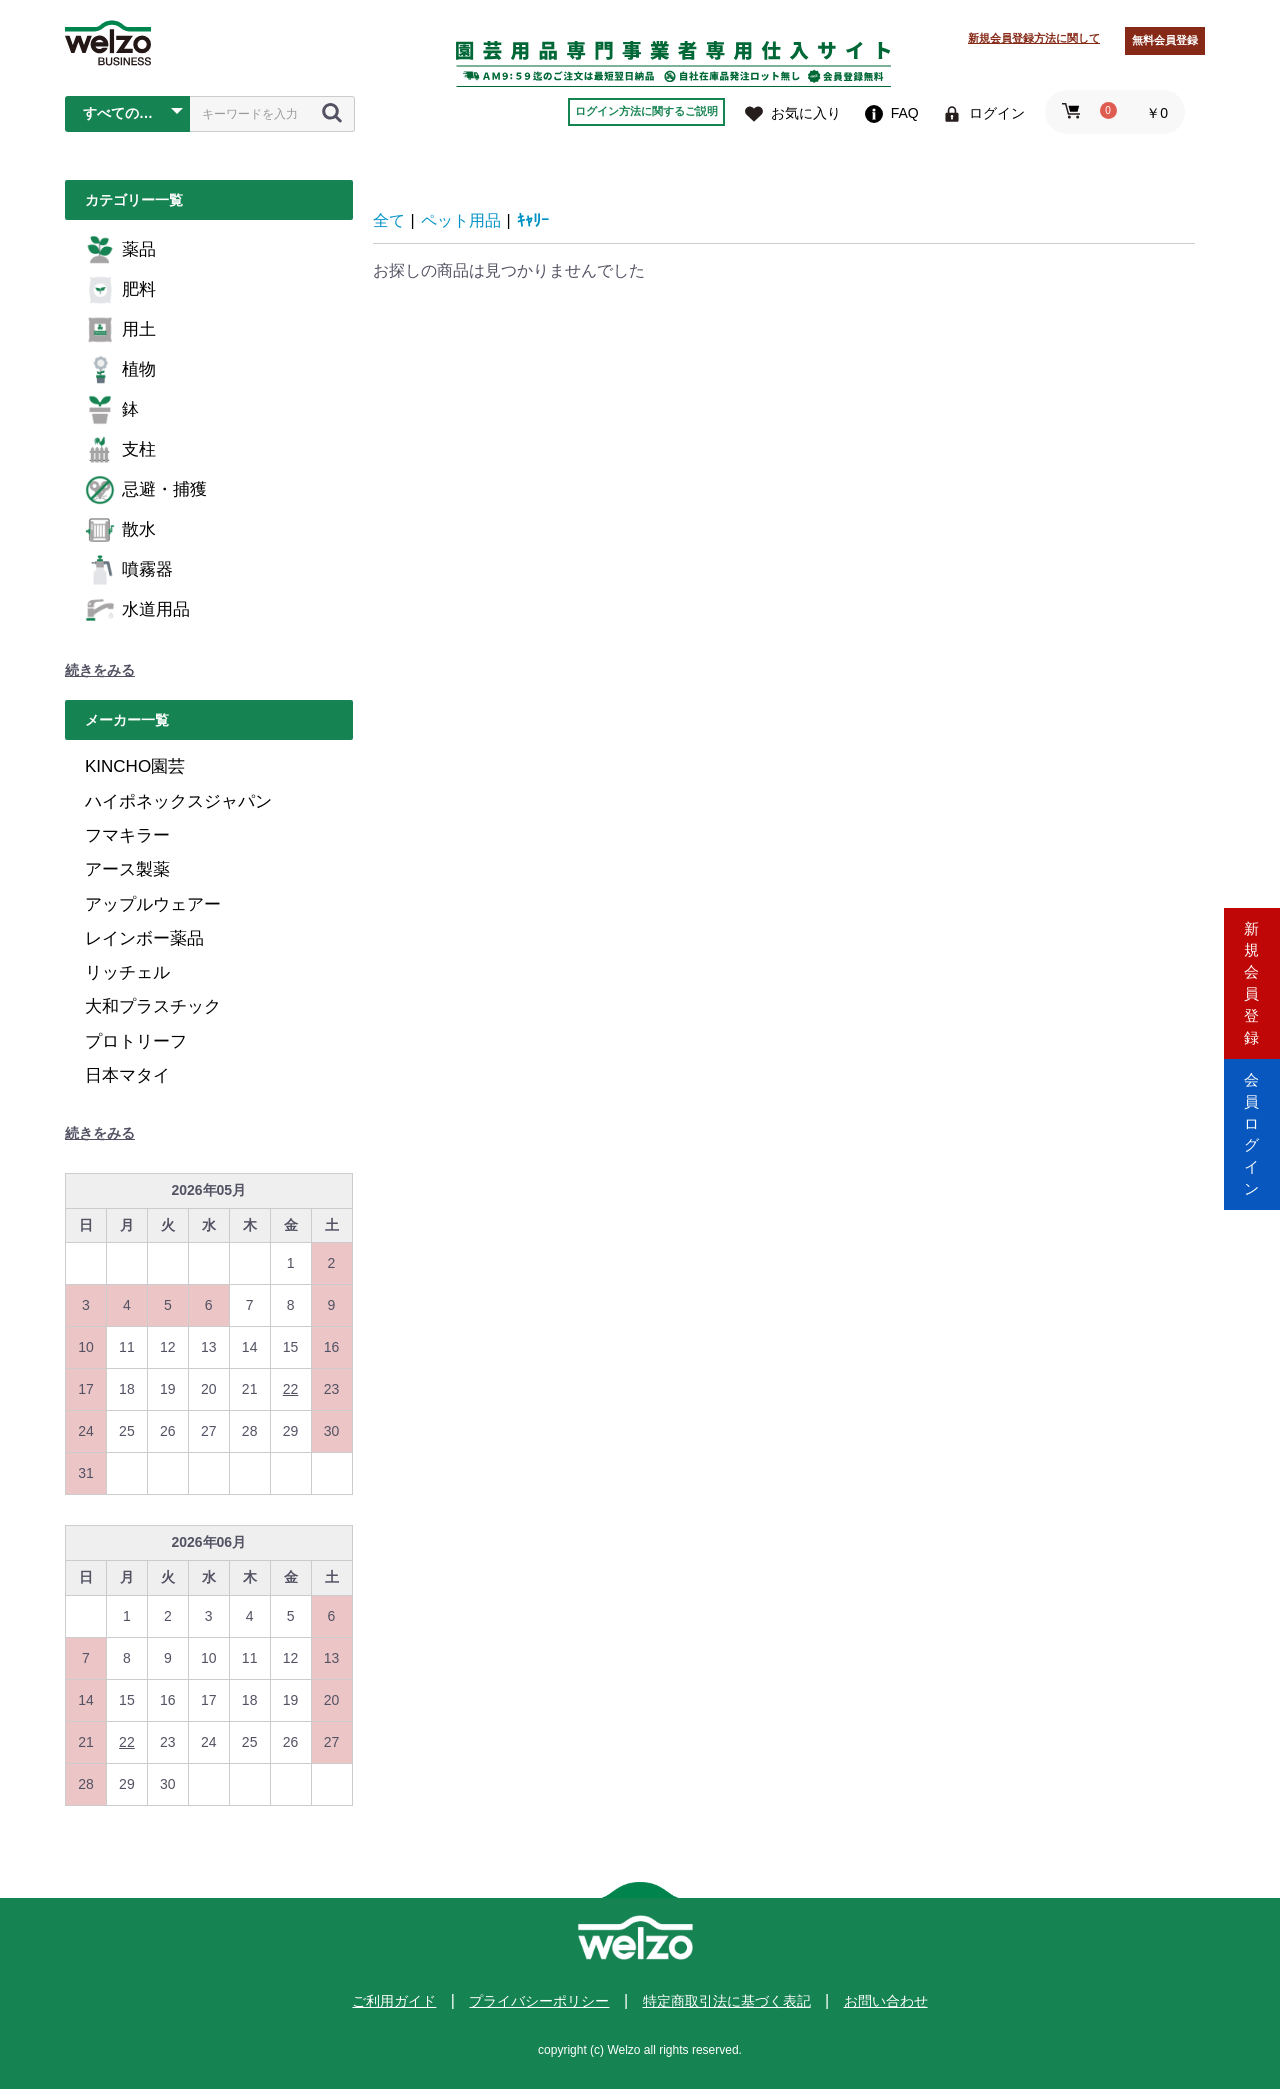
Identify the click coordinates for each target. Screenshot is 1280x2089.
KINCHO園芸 (135, 766)
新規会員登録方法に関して (1034, 38)
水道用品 (137, 610)
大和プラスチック (153, 1006)
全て (389, 220)
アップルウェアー (153, 904)
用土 (120, 330)
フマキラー (127, 835)
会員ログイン (1252, 1129)
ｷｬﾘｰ (533, 220)
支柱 (120, 450)
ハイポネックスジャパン (178, 801)
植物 (120, 370)
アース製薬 (127, 869)
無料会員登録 (1165, 40)
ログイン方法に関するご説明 (646, 111)
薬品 (120, 250)
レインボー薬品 (144, 938)
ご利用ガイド (394, 2001)
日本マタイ (127, 1075)
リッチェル (127, 972)
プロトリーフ (136, 1041)
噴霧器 (129, 570)
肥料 (120, 290)
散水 (120, 530)
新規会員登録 (1252, 959)
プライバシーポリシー (539, 2001)
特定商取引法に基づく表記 (727, 2001)
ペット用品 (461, 220)
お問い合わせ (886, 2001)
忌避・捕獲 (146, 490)
